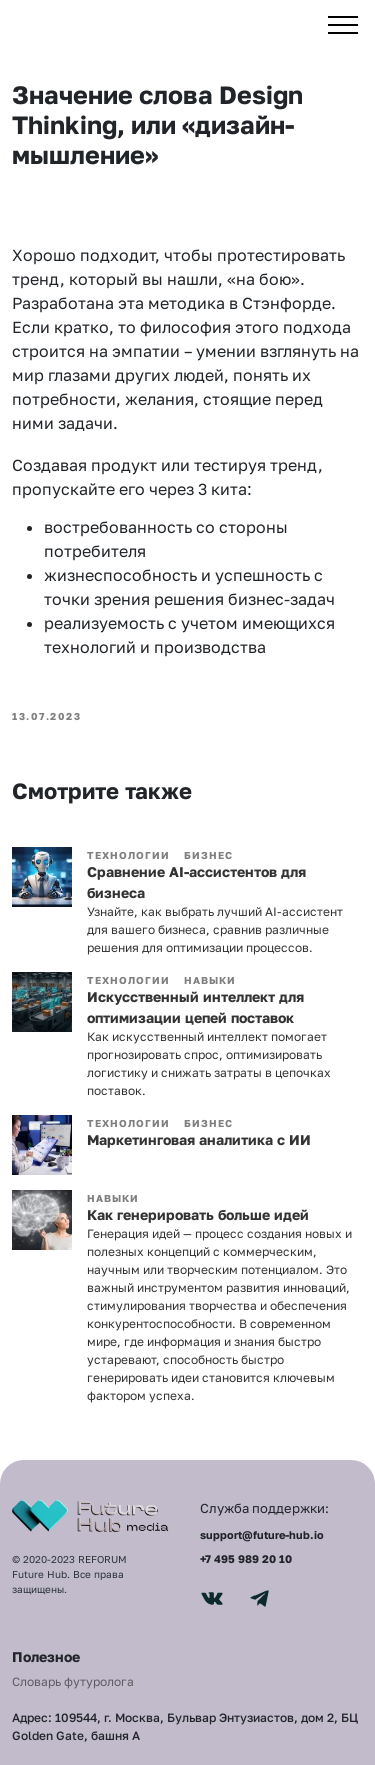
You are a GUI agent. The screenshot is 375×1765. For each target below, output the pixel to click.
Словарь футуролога (73, 1681)
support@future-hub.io (262, 1534)
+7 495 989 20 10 (246, 1558)
